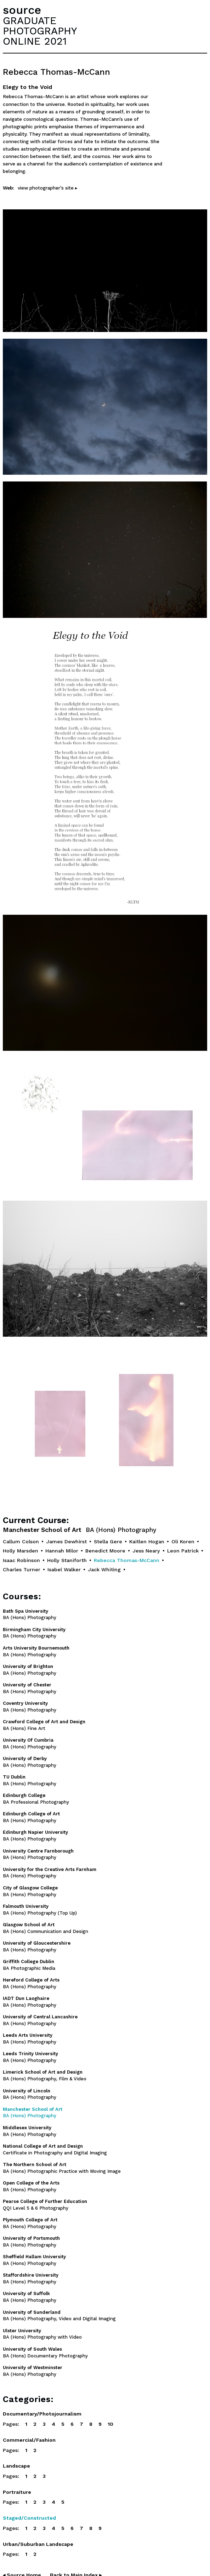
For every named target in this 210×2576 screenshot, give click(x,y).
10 (110, 2424)
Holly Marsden (20, 1551)
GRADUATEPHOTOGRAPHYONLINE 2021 (40, 31)
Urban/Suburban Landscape (38, 2544)
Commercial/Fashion (29, 2440)
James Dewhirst (66, 1541)
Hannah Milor (61, 1551)
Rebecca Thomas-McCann (126, 1560)
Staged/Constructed (29, 2518)
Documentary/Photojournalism (42, 2414)
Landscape (16, 2466)
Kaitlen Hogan (146, 1541)
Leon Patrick (183, 1551)
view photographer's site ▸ (48, 188)
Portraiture (17, 2492)
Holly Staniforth (67, 1560)
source (22, 10)
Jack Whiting (104, 1569)
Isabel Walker (64, 1569)
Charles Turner (21, 1569)
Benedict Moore (105, 1551)
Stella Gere (108, 1541)
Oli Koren (182, 1541)
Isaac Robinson (21, 1560)
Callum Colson (21, 1541)
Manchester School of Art (79, 1529)
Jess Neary (146, 1551)
